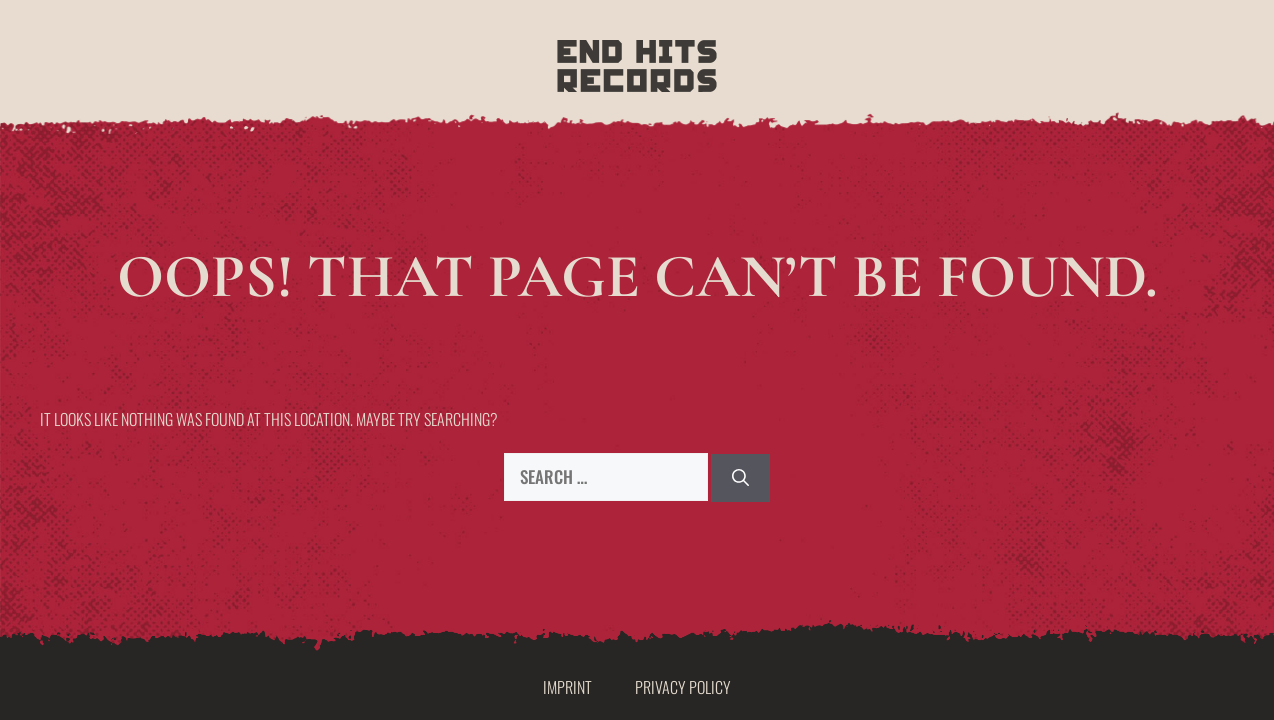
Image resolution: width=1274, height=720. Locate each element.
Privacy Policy (683, 687)
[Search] (740, 478)
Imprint (567, 687)
